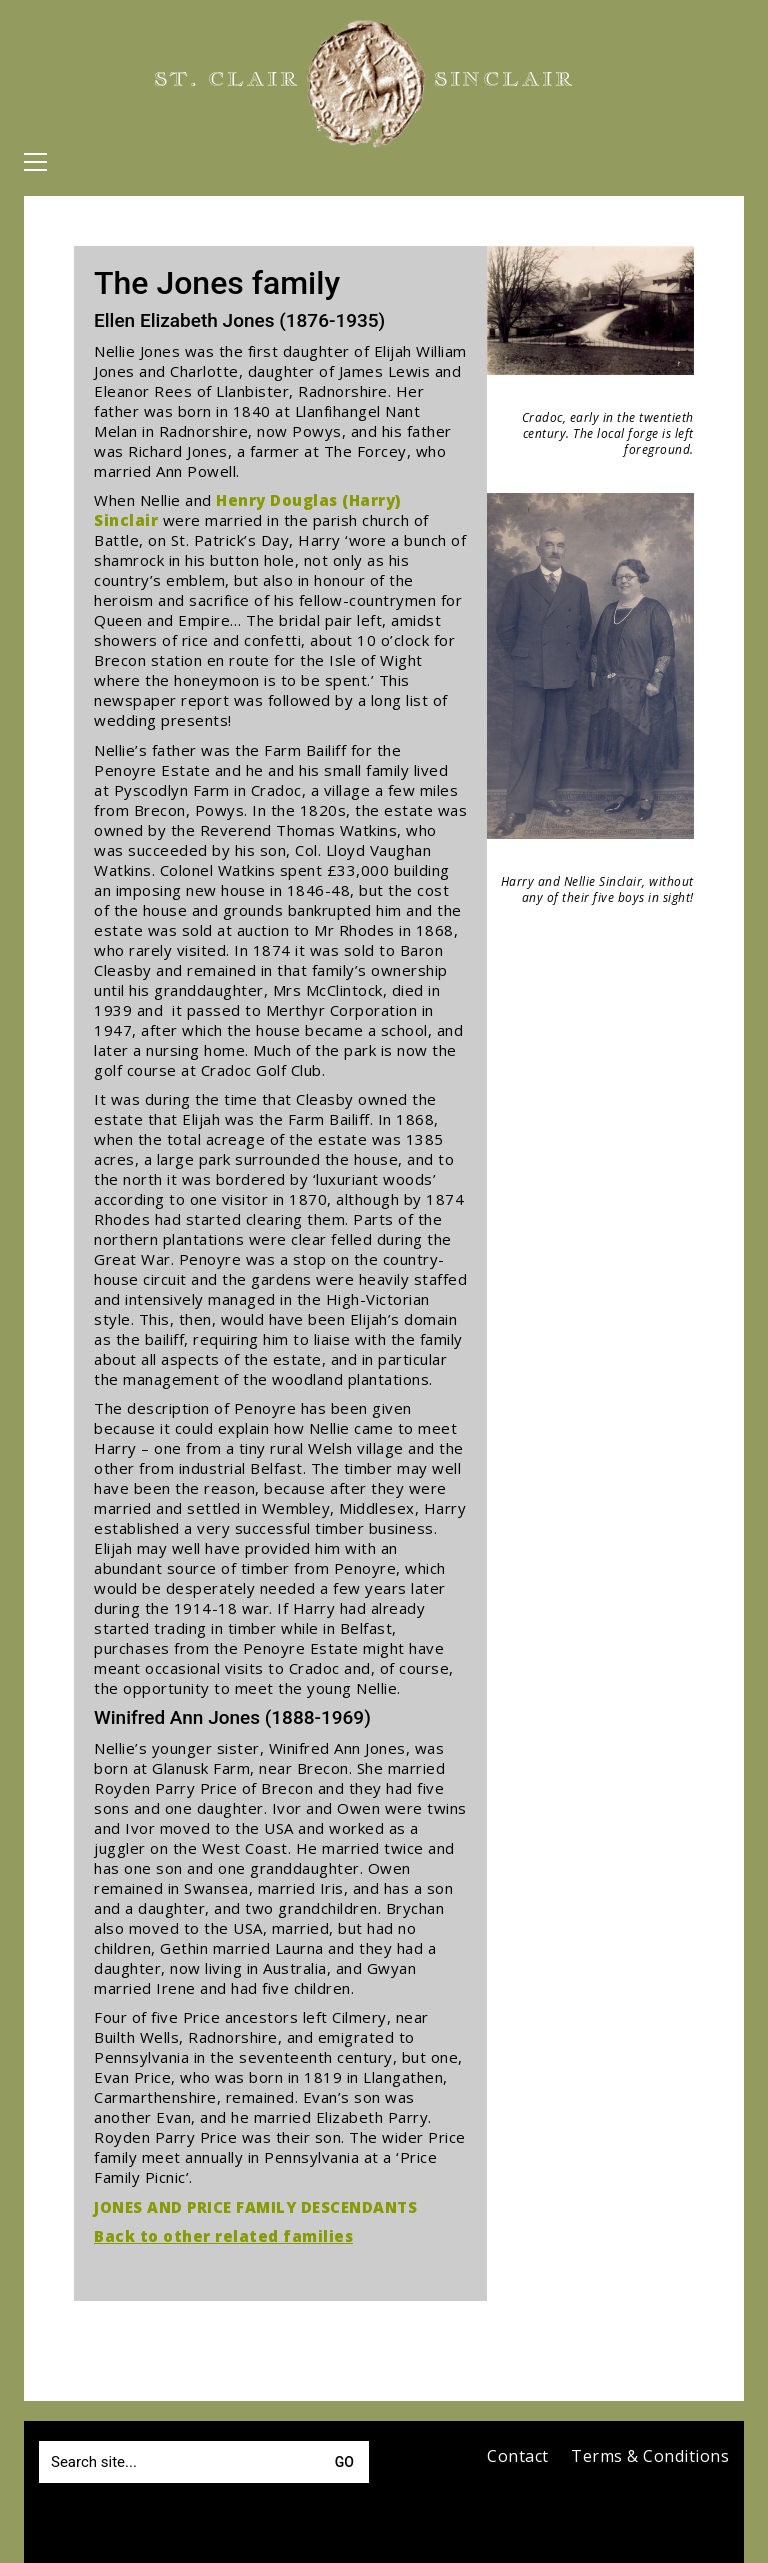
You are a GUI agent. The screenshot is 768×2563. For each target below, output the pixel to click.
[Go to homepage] (366, 84)
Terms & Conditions (650, 2456)
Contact (518, 2456)
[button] (35, 162)
